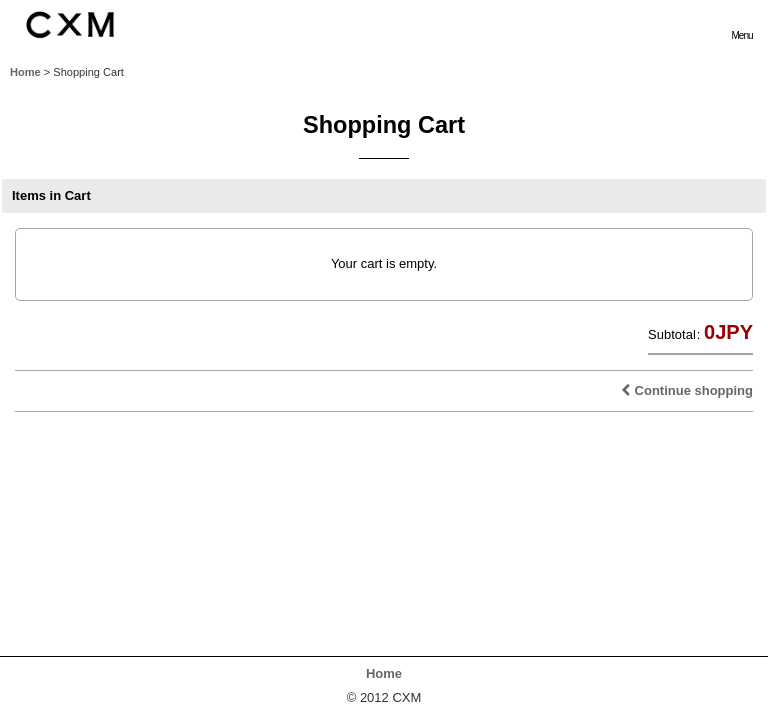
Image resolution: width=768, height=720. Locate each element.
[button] (742, 24)
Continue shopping (687, 390)
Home (384, 673)
